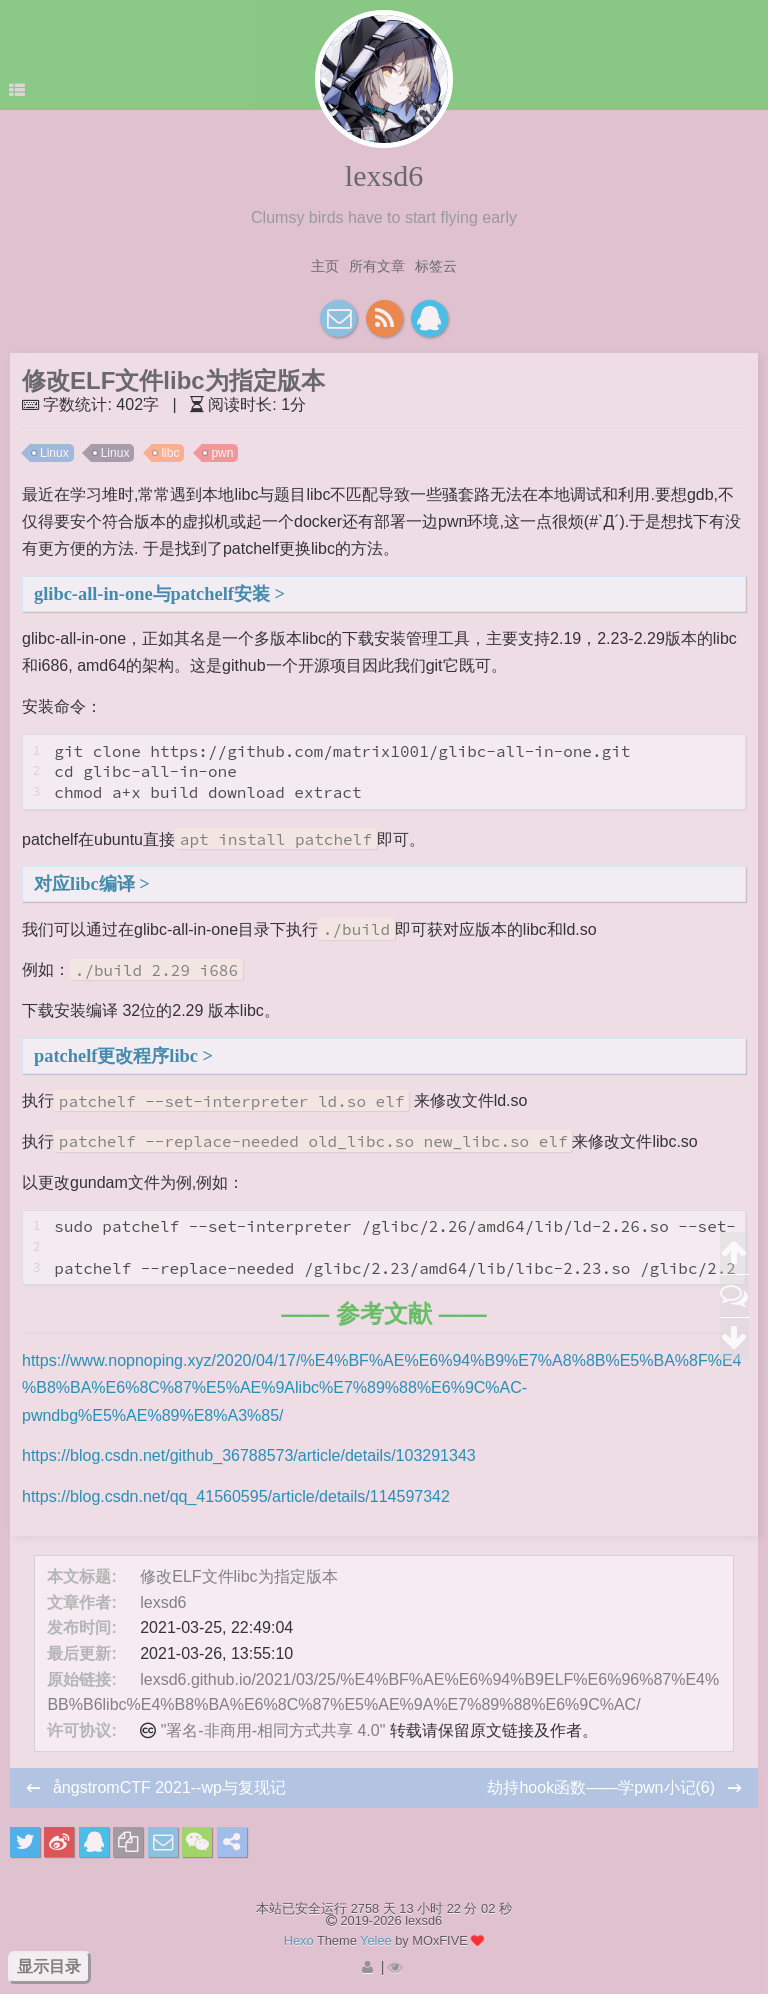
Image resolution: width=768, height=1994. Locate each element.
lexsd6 (384, 175)
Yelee (376, 1940)
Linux (54, 453)
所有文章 (377, 266)
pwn (222, 453)
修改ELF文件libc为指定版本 (238, 1576)
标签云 (436, 266)
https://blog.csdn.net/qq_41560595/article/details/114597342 (236, 1496)
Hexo (299, 1940)
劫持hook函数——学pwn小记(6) (603, 1787)
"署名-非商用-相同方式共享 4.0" (273, 1730)
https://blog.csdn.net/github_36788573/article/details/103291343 (249, 1455)
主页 (325, 266)
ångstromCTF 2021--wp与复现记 (169, 1787)
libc (170, 453)
